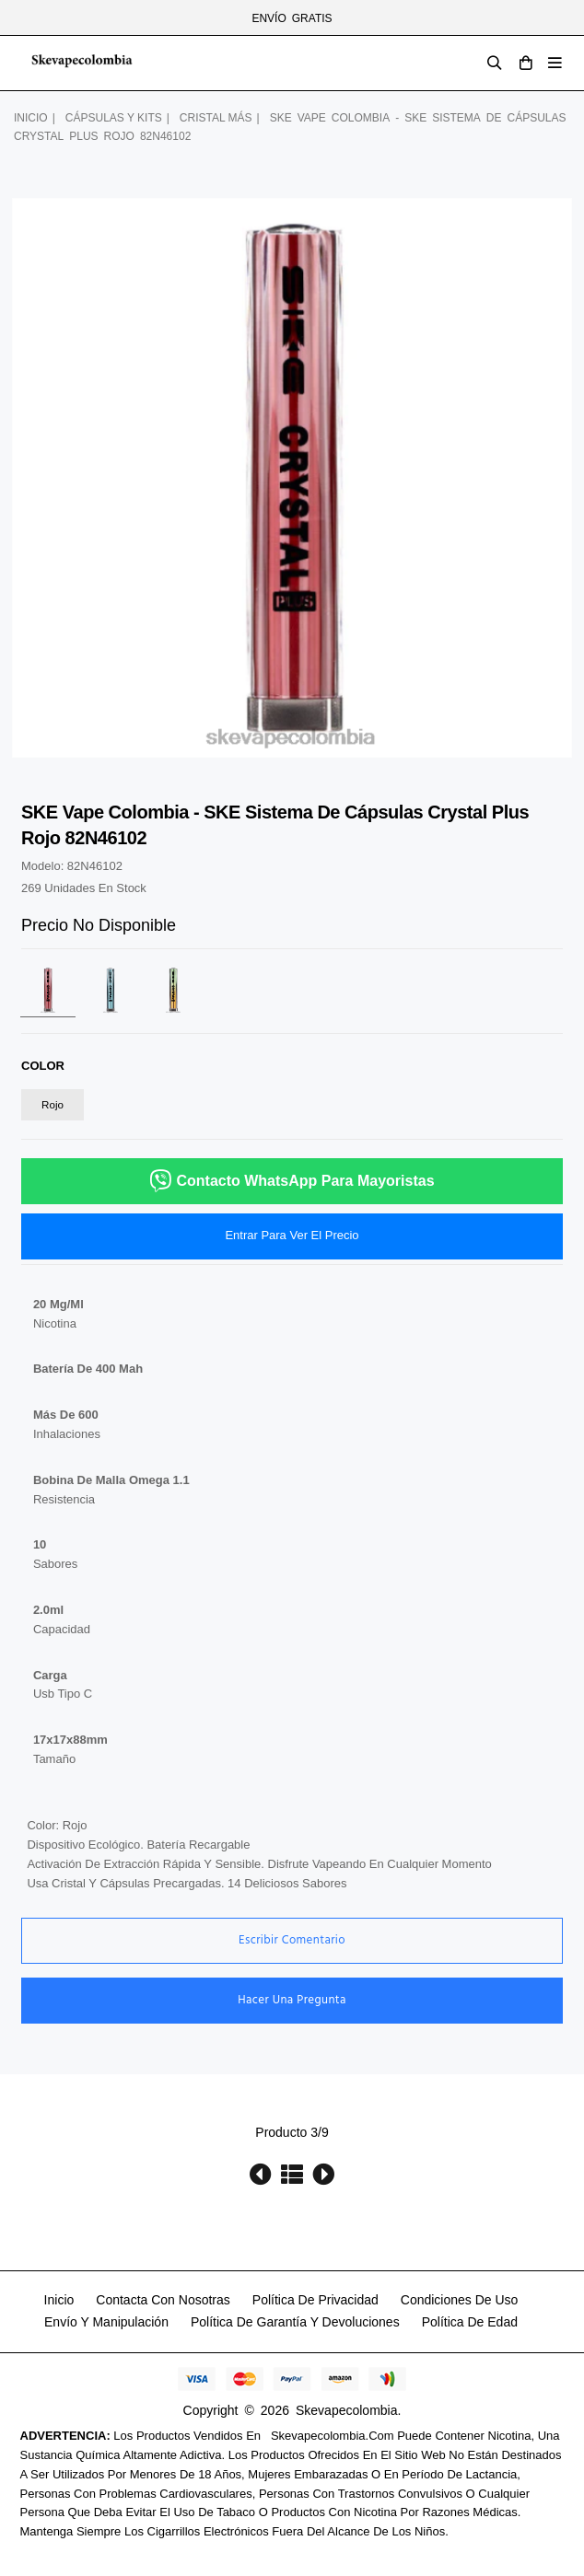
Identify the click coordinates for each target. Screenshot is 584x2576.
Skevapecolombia (347, 2410)
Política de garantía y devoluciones (295, 2322)
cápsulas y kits (113, 117)
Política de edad (470, 2322)
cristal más (216, 117)
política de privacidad (315, 2299)
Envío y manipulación (106, 2322)
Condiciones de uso (460, 2299)
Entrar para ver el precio (291, 1235)
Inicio (31, 117)
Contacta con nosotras (163, 2299)
